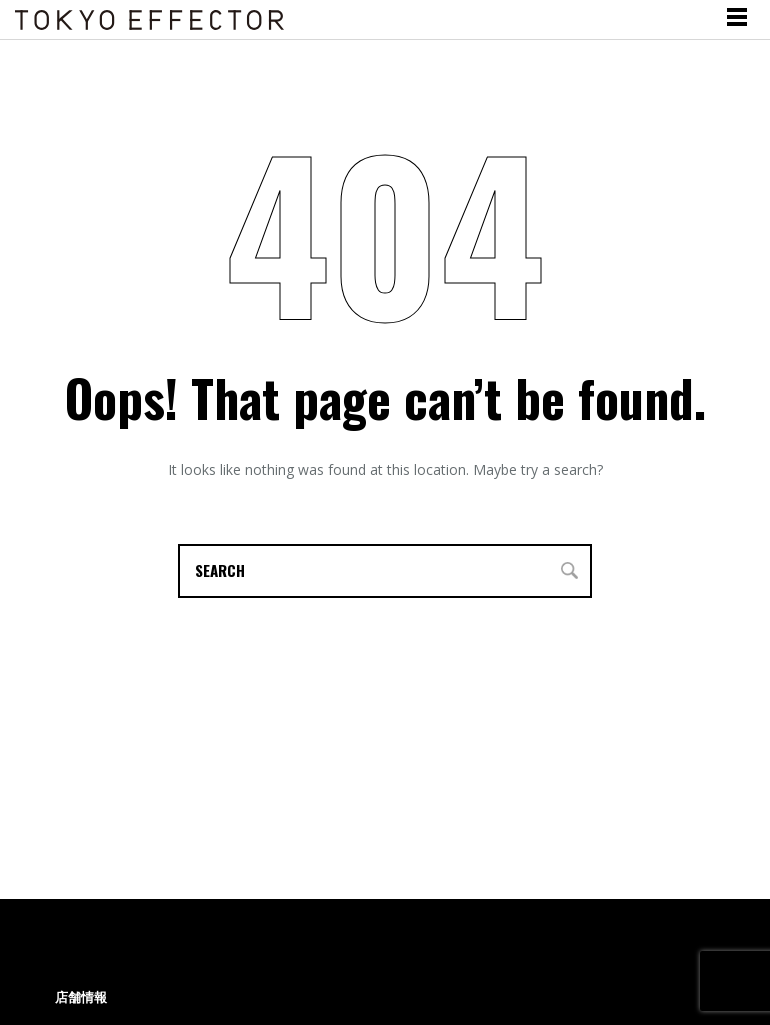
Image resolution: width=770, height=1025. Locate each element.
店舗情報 (81, 997)
